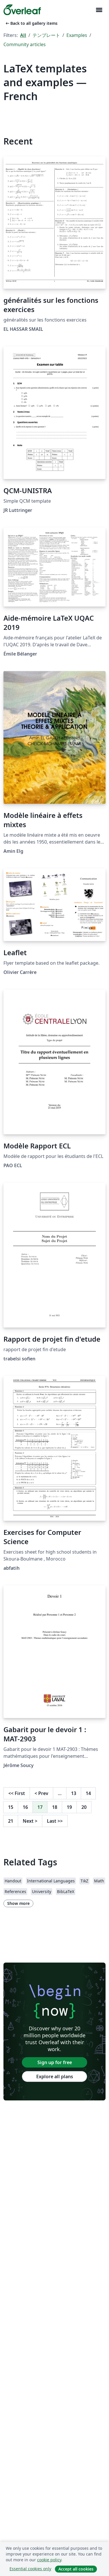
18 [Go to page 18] (54, 1807)
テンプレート (46, 35)
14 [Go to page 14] (88, 1793)
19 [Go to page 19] (69, 1807)
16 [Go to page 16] (25, 1807)
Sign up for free (54, 2062)
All (23, 35)
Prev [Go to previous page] (41, 1793)
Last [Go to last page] (55, 1821)
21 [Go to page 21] (10, 1821)
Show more (18, 1903)
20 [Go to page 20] (84, 1807)
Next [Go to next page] (30, 1821)
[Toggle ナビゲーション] (99, 10)
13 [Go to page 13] (73, 1793)
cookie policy (49, 2559)
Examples (76, 35)
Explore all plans (54, 2076)
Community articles (24, 44)
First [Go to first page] (16, 1793)
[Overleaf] (22, 10)
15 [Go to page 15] (10, 1807)
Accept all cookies (75, 2569)
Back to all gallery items (31, 23)
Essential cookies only (30, 2568)
